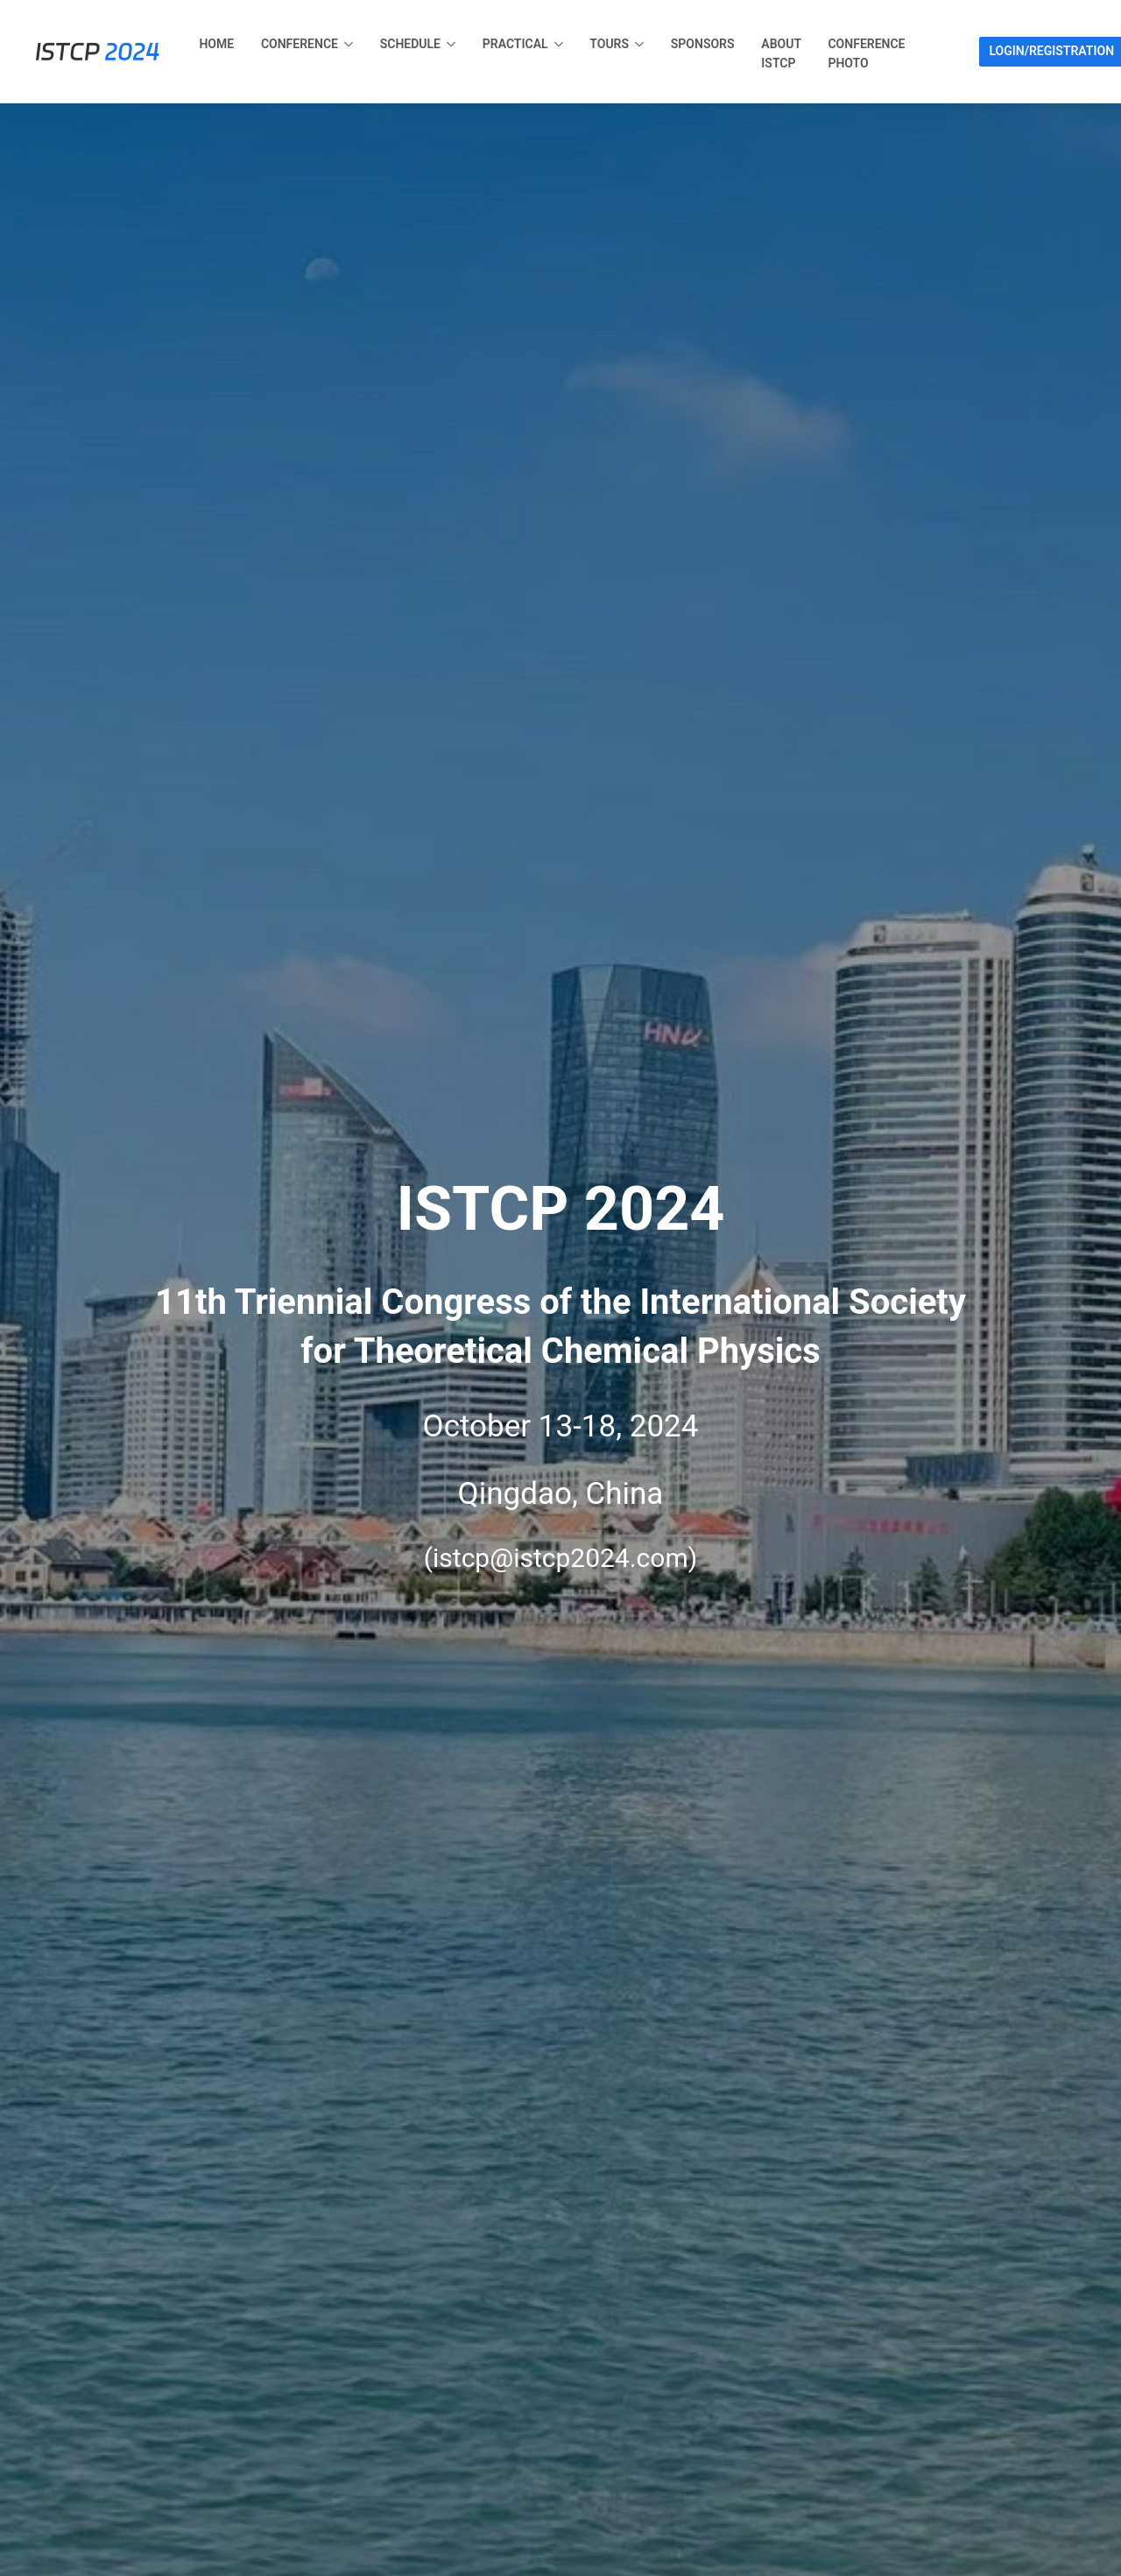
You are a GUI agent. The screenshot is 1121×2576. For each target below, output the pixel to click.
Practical (515, 44)
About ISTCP (780, 53)
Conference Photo (866, 53)
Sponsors (703, 44)
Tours (609, 44)
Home (216, 44)
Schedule (410, 44)
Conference (299, 44)
